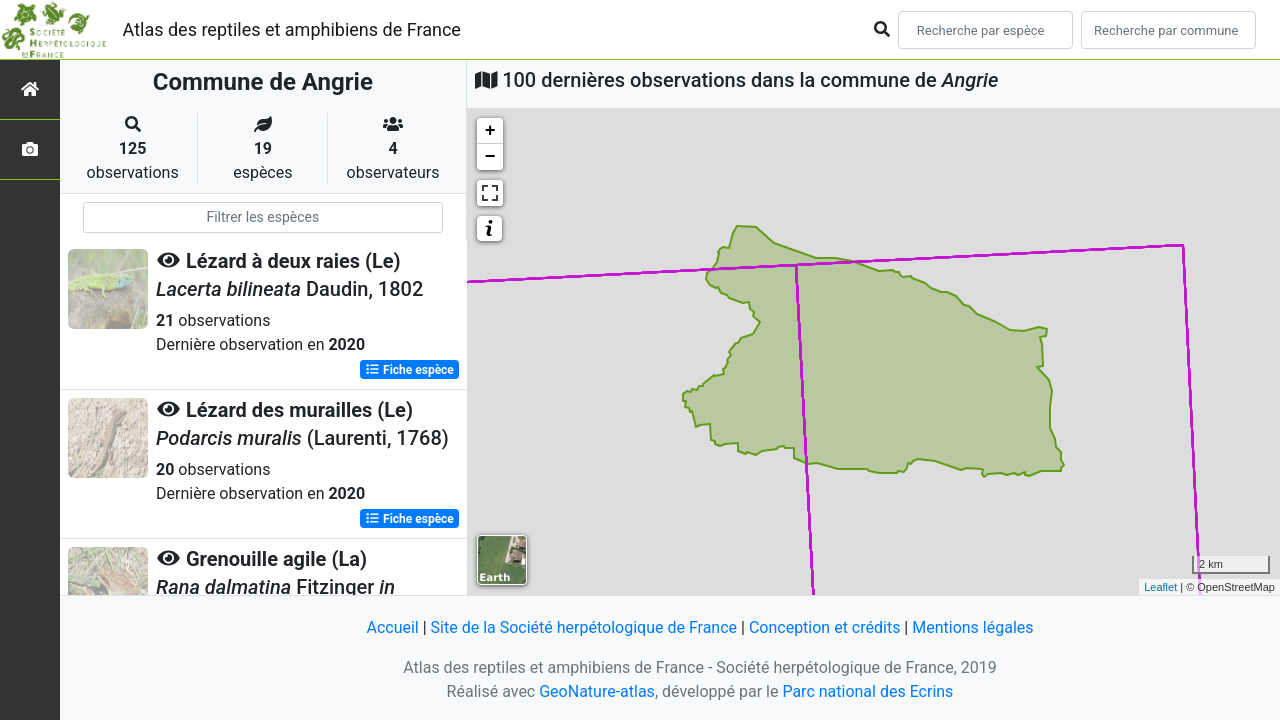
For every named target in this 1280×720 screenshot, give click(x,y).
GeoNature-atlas (597, 691)
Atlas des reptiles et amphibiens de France (292, 29)
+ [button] (490, 131)
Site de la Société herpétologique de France (584, 627)
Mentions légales (972, 627)
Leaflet (1160, 587)
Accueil (392, 627)
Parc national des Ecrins (867, 691)
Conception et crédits (825, 627)
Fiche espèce (409, 370)
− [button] (490, 157)
